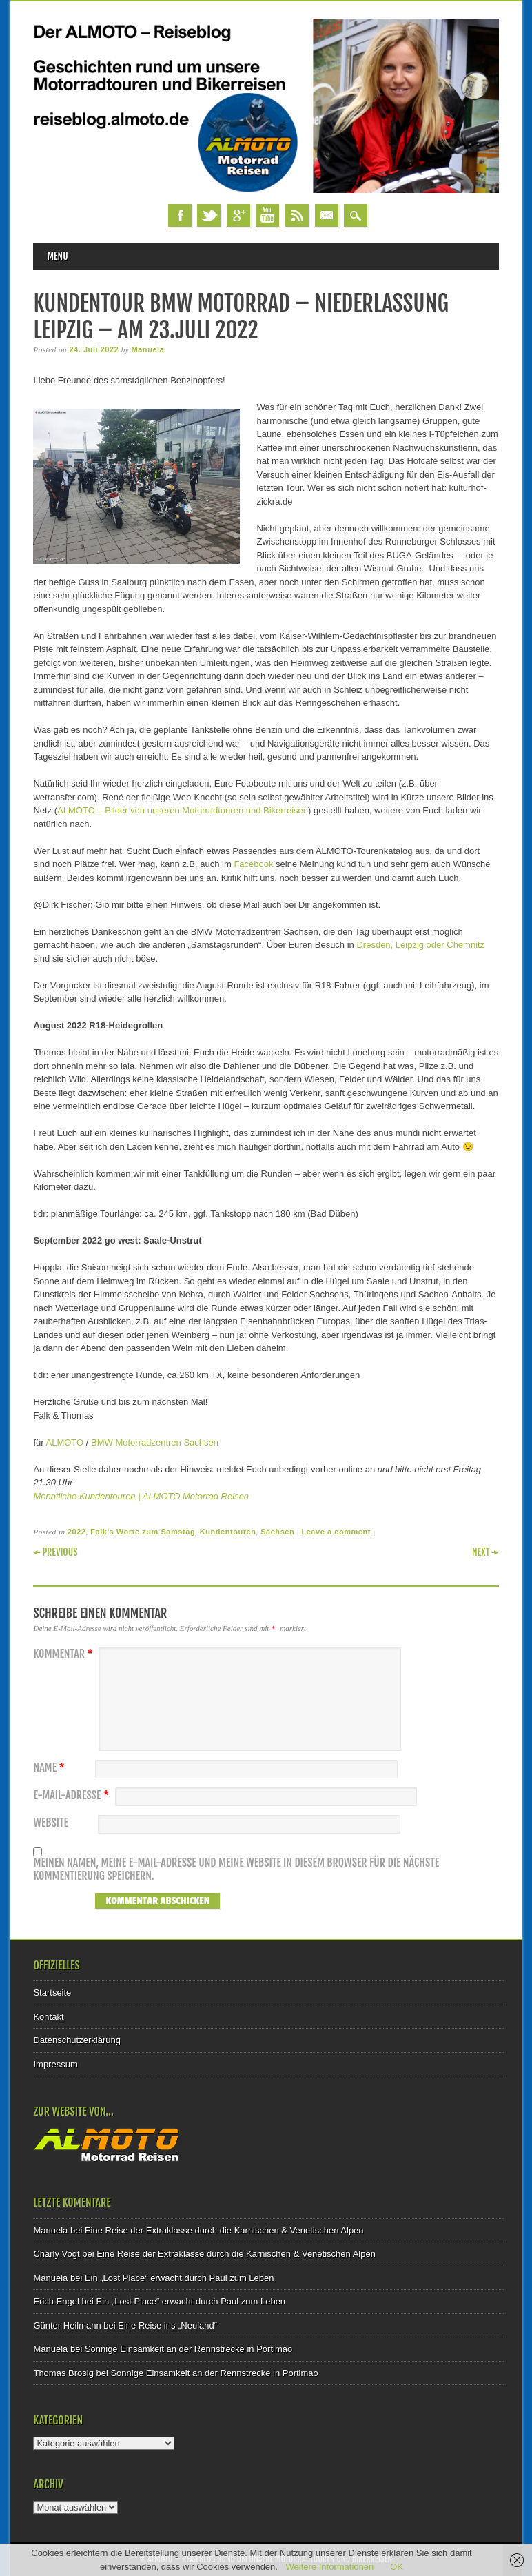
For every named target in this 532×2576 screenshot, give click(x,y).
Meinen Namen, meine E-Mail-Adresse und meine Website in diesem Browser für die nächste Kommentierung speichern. (236, 1869)
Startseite (52, 1992)
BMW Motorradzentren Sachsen (154, 1442)
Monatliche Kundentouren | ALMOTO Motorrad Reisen (141, 1496)
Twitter (209, 215)
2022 (77, 1532)
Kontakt (48, 2016)
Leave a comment (336, 1532)
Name (50, 1767)
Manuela (147, 349)
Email (326, 215)
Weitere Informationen (330, 2567)
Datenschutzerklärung (76, 2040)
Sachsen (277, 1532)
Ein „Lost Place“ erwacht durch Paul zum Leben (179, 2278)
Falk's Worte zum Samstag (142, 1532)
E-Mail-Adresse (72, 1795)
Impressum (55, 2064)
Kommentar (64, 1654)
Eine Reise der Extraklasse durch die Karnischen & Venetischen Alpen (224, 2230)
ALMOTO (65, 1442)
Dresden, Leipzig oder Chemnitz (420, 945)
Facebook (180, 215)
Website (50, 1822)
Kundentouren (228, 1532)
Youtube (267, 215)
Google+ (238, 215)
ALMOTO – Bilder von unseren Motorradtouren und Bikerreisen (182, 810)
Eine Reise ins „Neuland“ (167, 2325)
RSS (297, 215)
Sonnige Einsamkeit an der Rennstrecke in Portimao (188, 2349)
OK (396, 2567)
